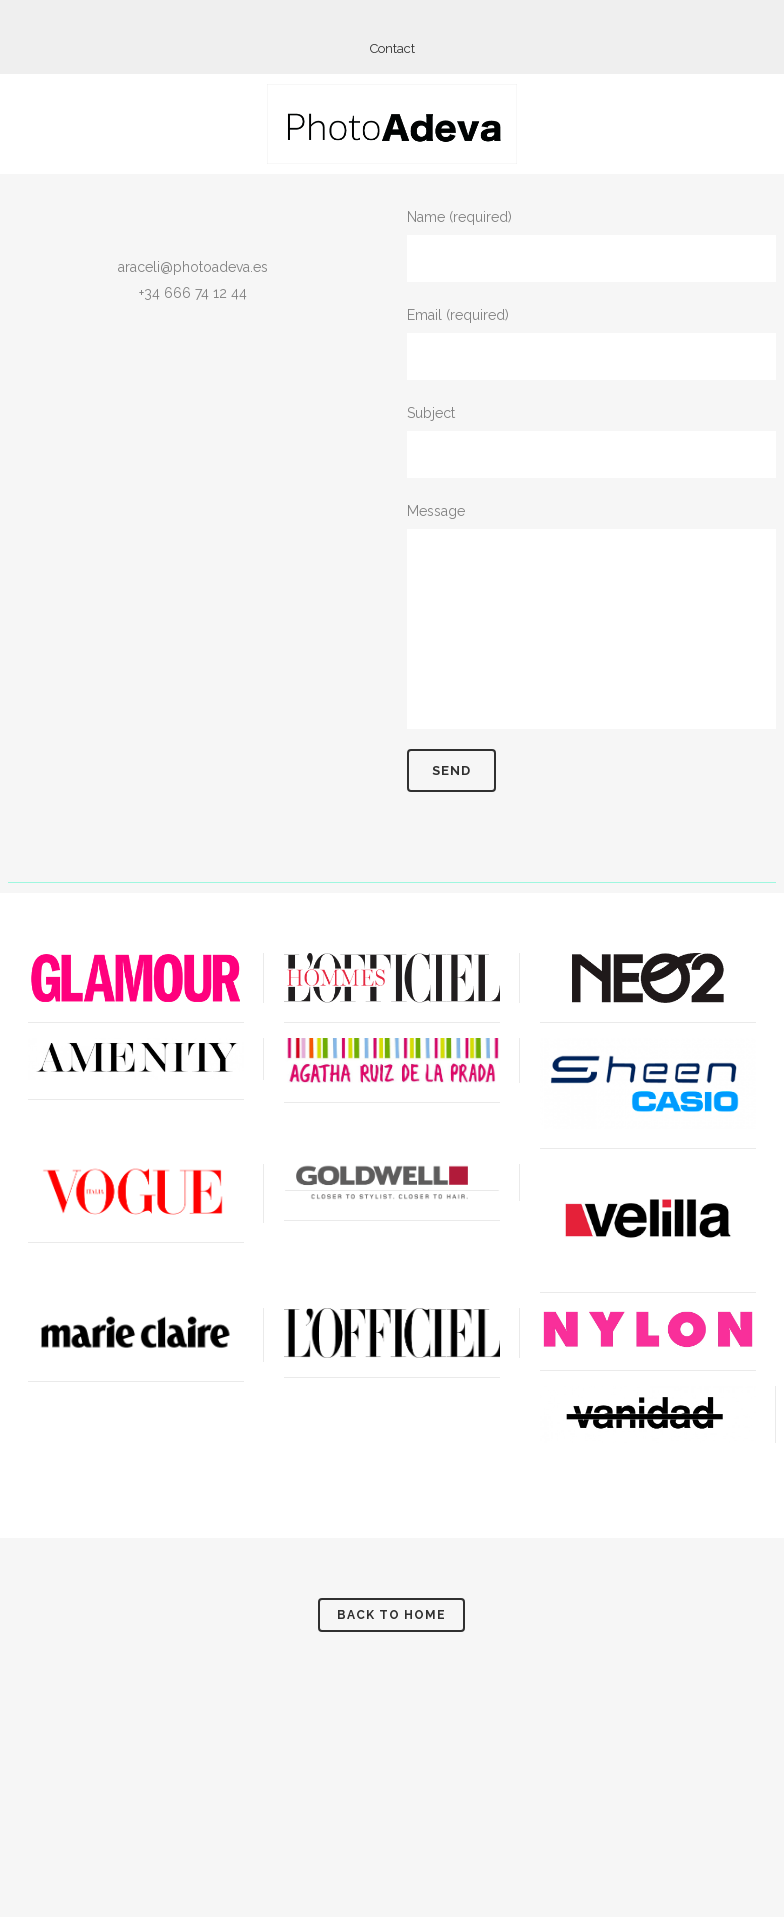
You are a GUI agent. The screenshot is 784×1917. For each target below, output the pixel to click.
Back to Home (391, 1615)
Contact (392, 48)
